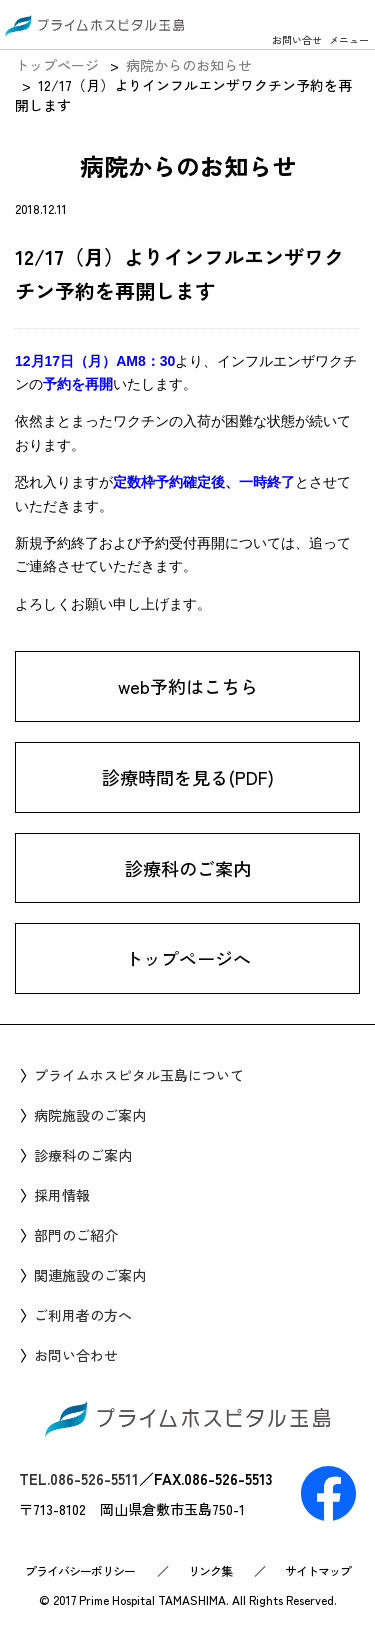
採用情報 (62, 1195)
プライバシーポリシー (80, 1570)
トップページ (57, 65)
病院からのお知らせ (189, 65)
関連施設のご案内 (90, 1275)
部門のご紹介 (76, 1235)
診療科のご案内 (188, 868)
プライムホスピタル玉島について (139, 1075)
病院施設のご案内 (90, 1115)
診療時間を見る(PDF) (188, 778)
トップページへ (188, 959)
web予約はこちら (188, 687)
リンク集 (210, 1570)
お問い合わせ (76, 1355)
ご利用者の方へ (83, 1315)
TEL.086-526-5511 (79, 1478)
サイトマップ (318, 1570)
